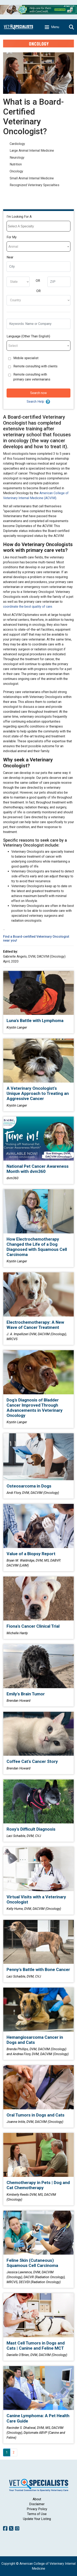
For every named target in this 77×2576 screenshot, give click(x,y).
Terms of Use (37, 2514)
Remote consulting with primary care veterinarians (31, 376)
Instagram (17, 2528)
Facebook (5, 2528)
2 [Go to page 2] (14, 2452)
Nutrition (16, 164)
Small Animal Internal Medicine (32, 178)
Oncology (16, 171)
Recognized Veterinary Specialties (34, 185)
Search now (38, 393)
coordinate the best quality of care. (28, 606)
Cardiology (17, 144)
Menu (55, 27)
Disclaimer (37, 2504)
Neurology (17, 157)
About (37, 2499)
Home (18, 27)
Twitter (11, 2528)
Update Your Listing (37, 2519)
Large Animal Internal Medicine (32, 150)
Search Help (35, 401)
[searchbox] (39, 226)
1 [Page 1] (7, 2452)
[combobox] (38, 226)
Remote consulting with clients (35, 366)
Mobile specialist (25, 358)
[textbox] (38, 247)
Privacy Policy (37, 2509)
